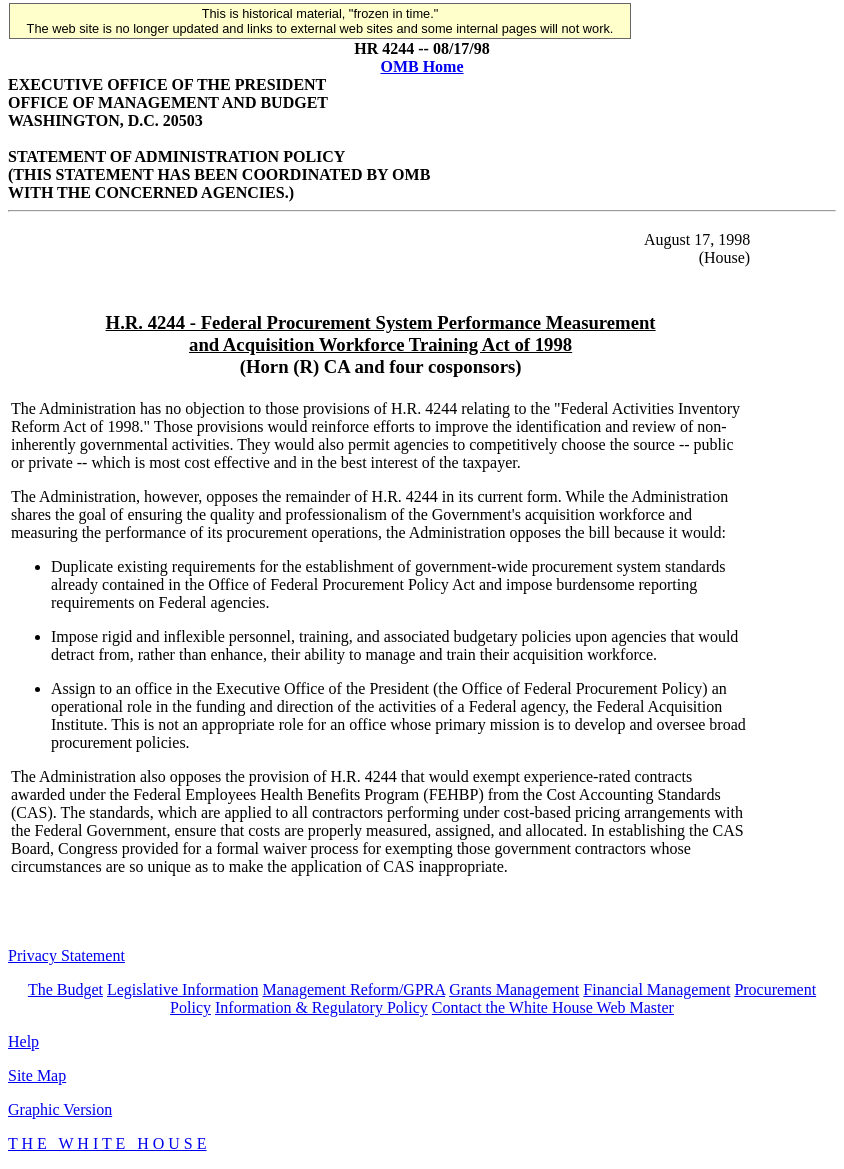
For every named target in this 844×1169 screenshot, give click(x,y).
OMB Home (421, 66)
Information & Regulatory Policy (321, 1007)
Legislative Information (183, 989)
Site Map (37, 1075)
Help (23, 1041)
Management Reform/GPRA (353, 989)
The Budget (65, 989)
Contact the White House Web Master (553, 1007)
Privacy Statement (66, 955)
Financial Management (656, 989)
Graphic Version (60, 1109)
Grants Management (514, 989)
